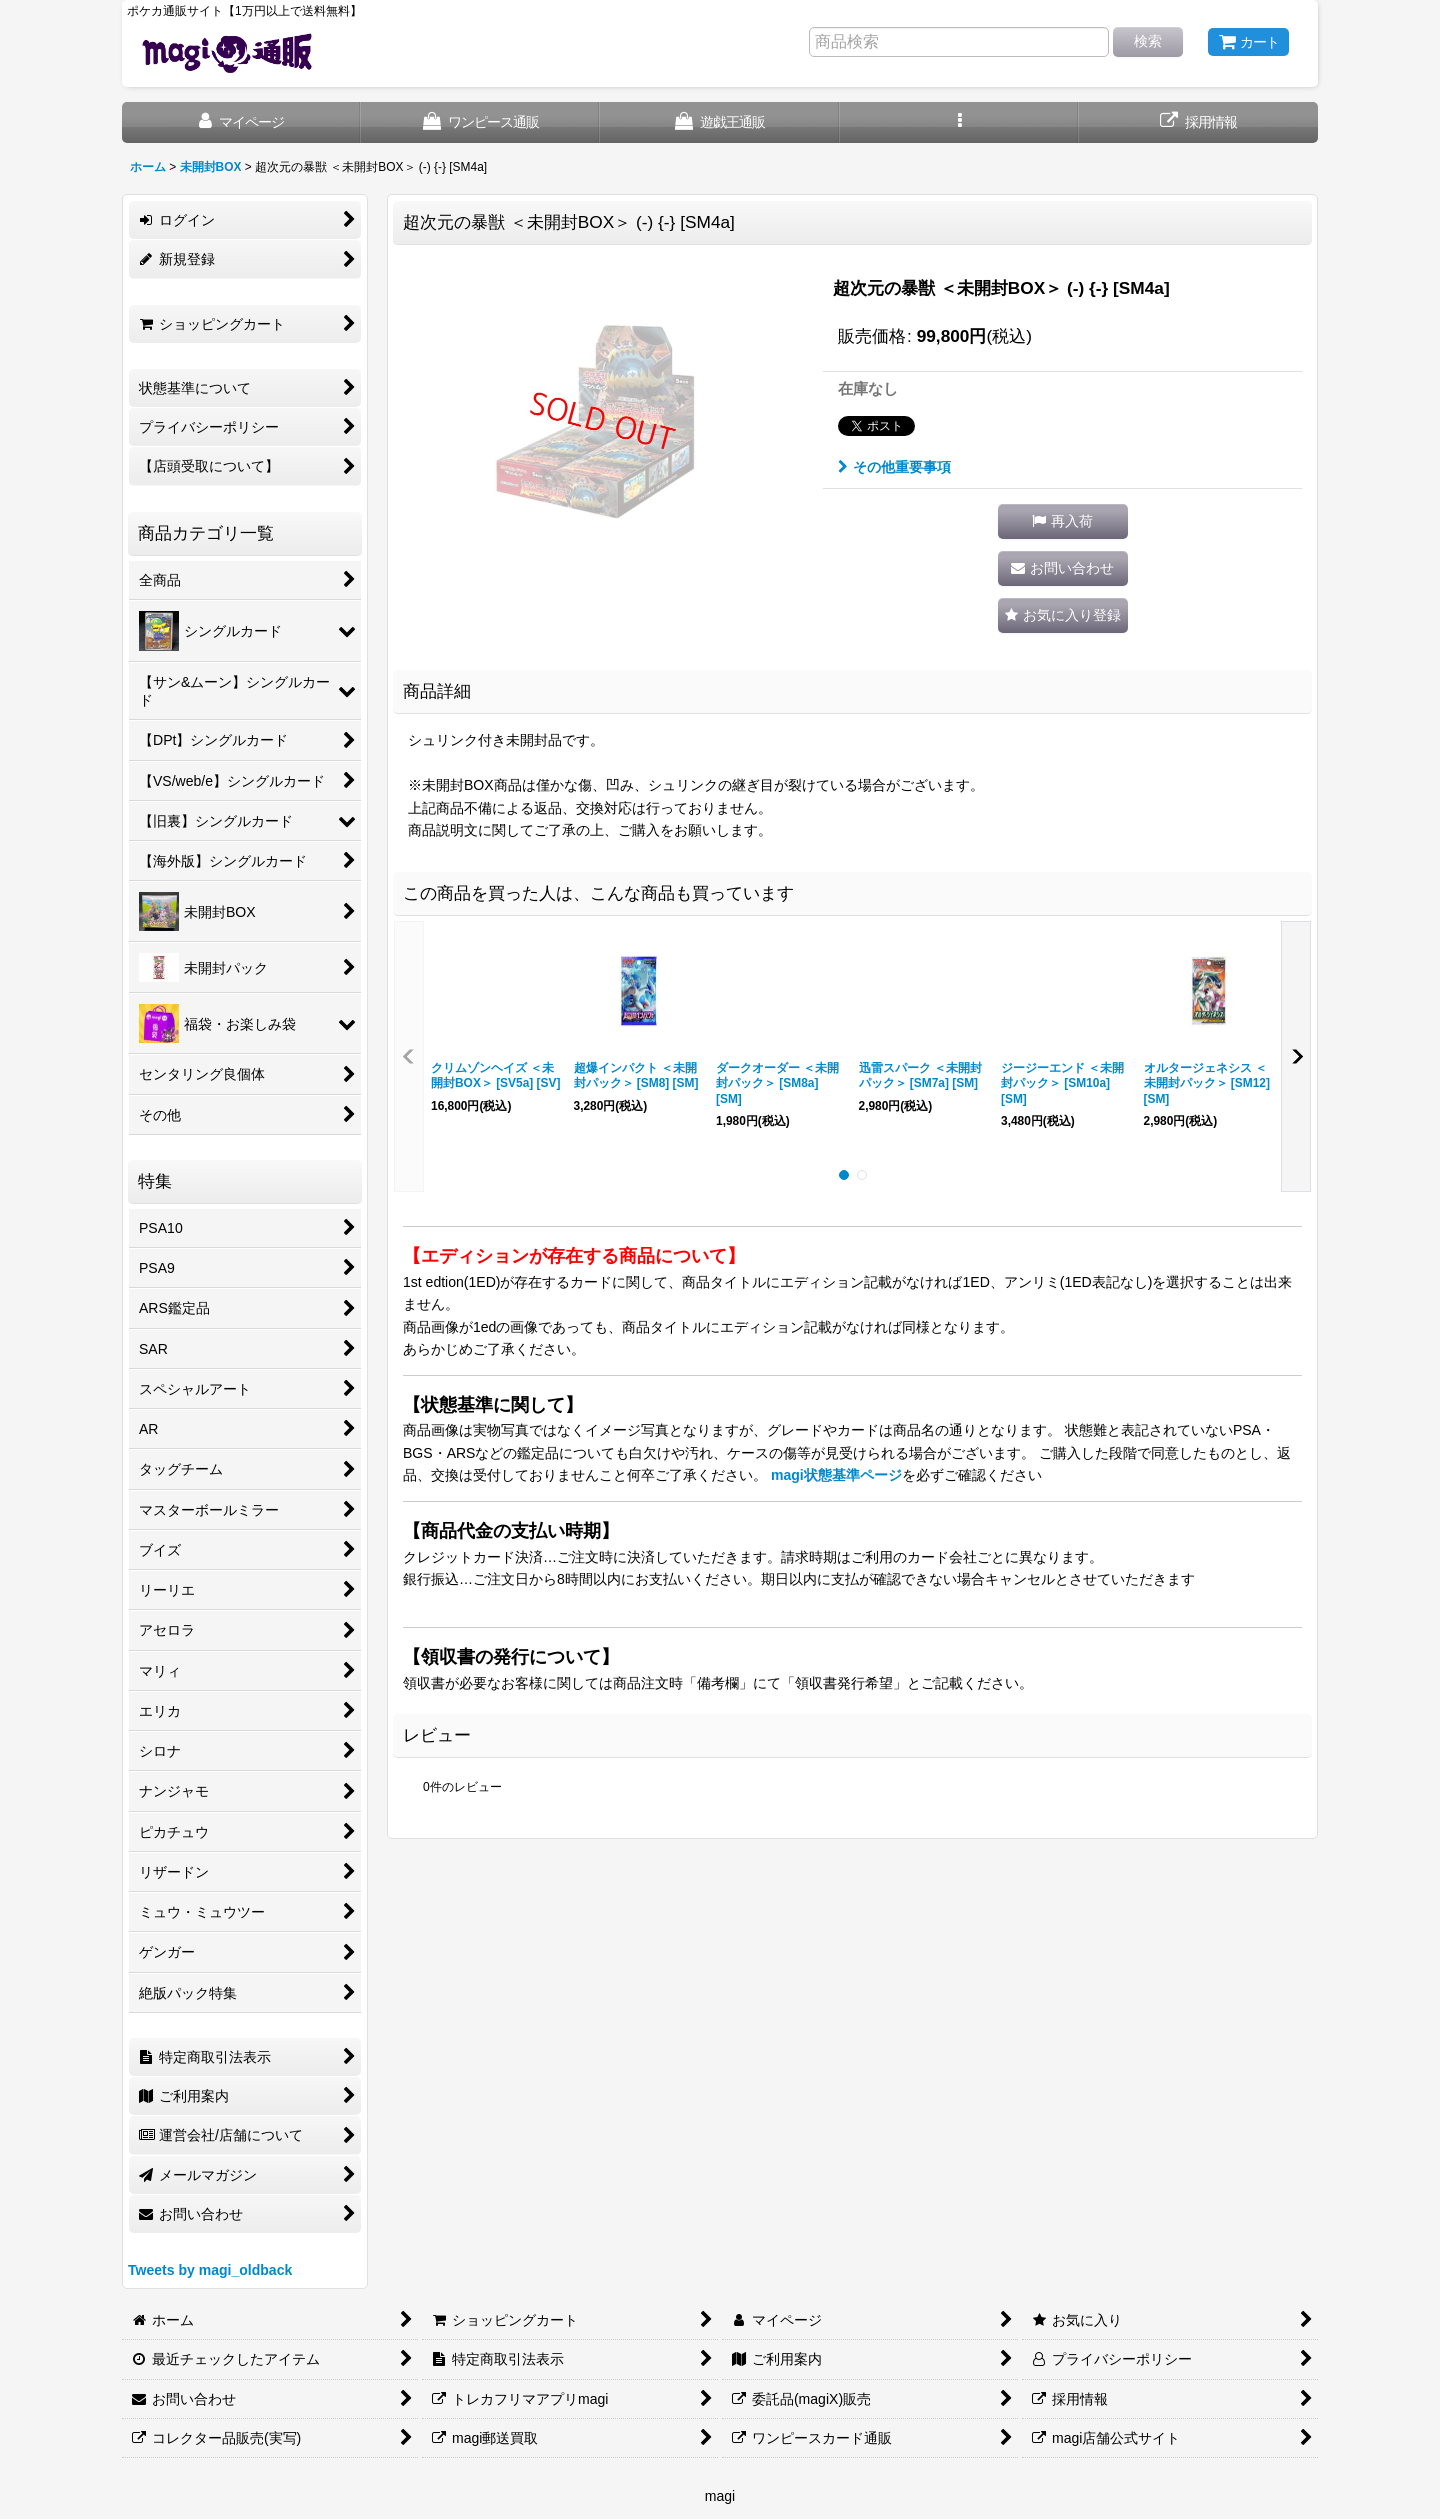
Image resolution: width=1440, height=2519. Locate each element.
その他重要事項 (894, 467)
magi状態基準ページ (836, 1475)
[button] (959, 122)
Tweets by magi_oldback (210, 2270)
